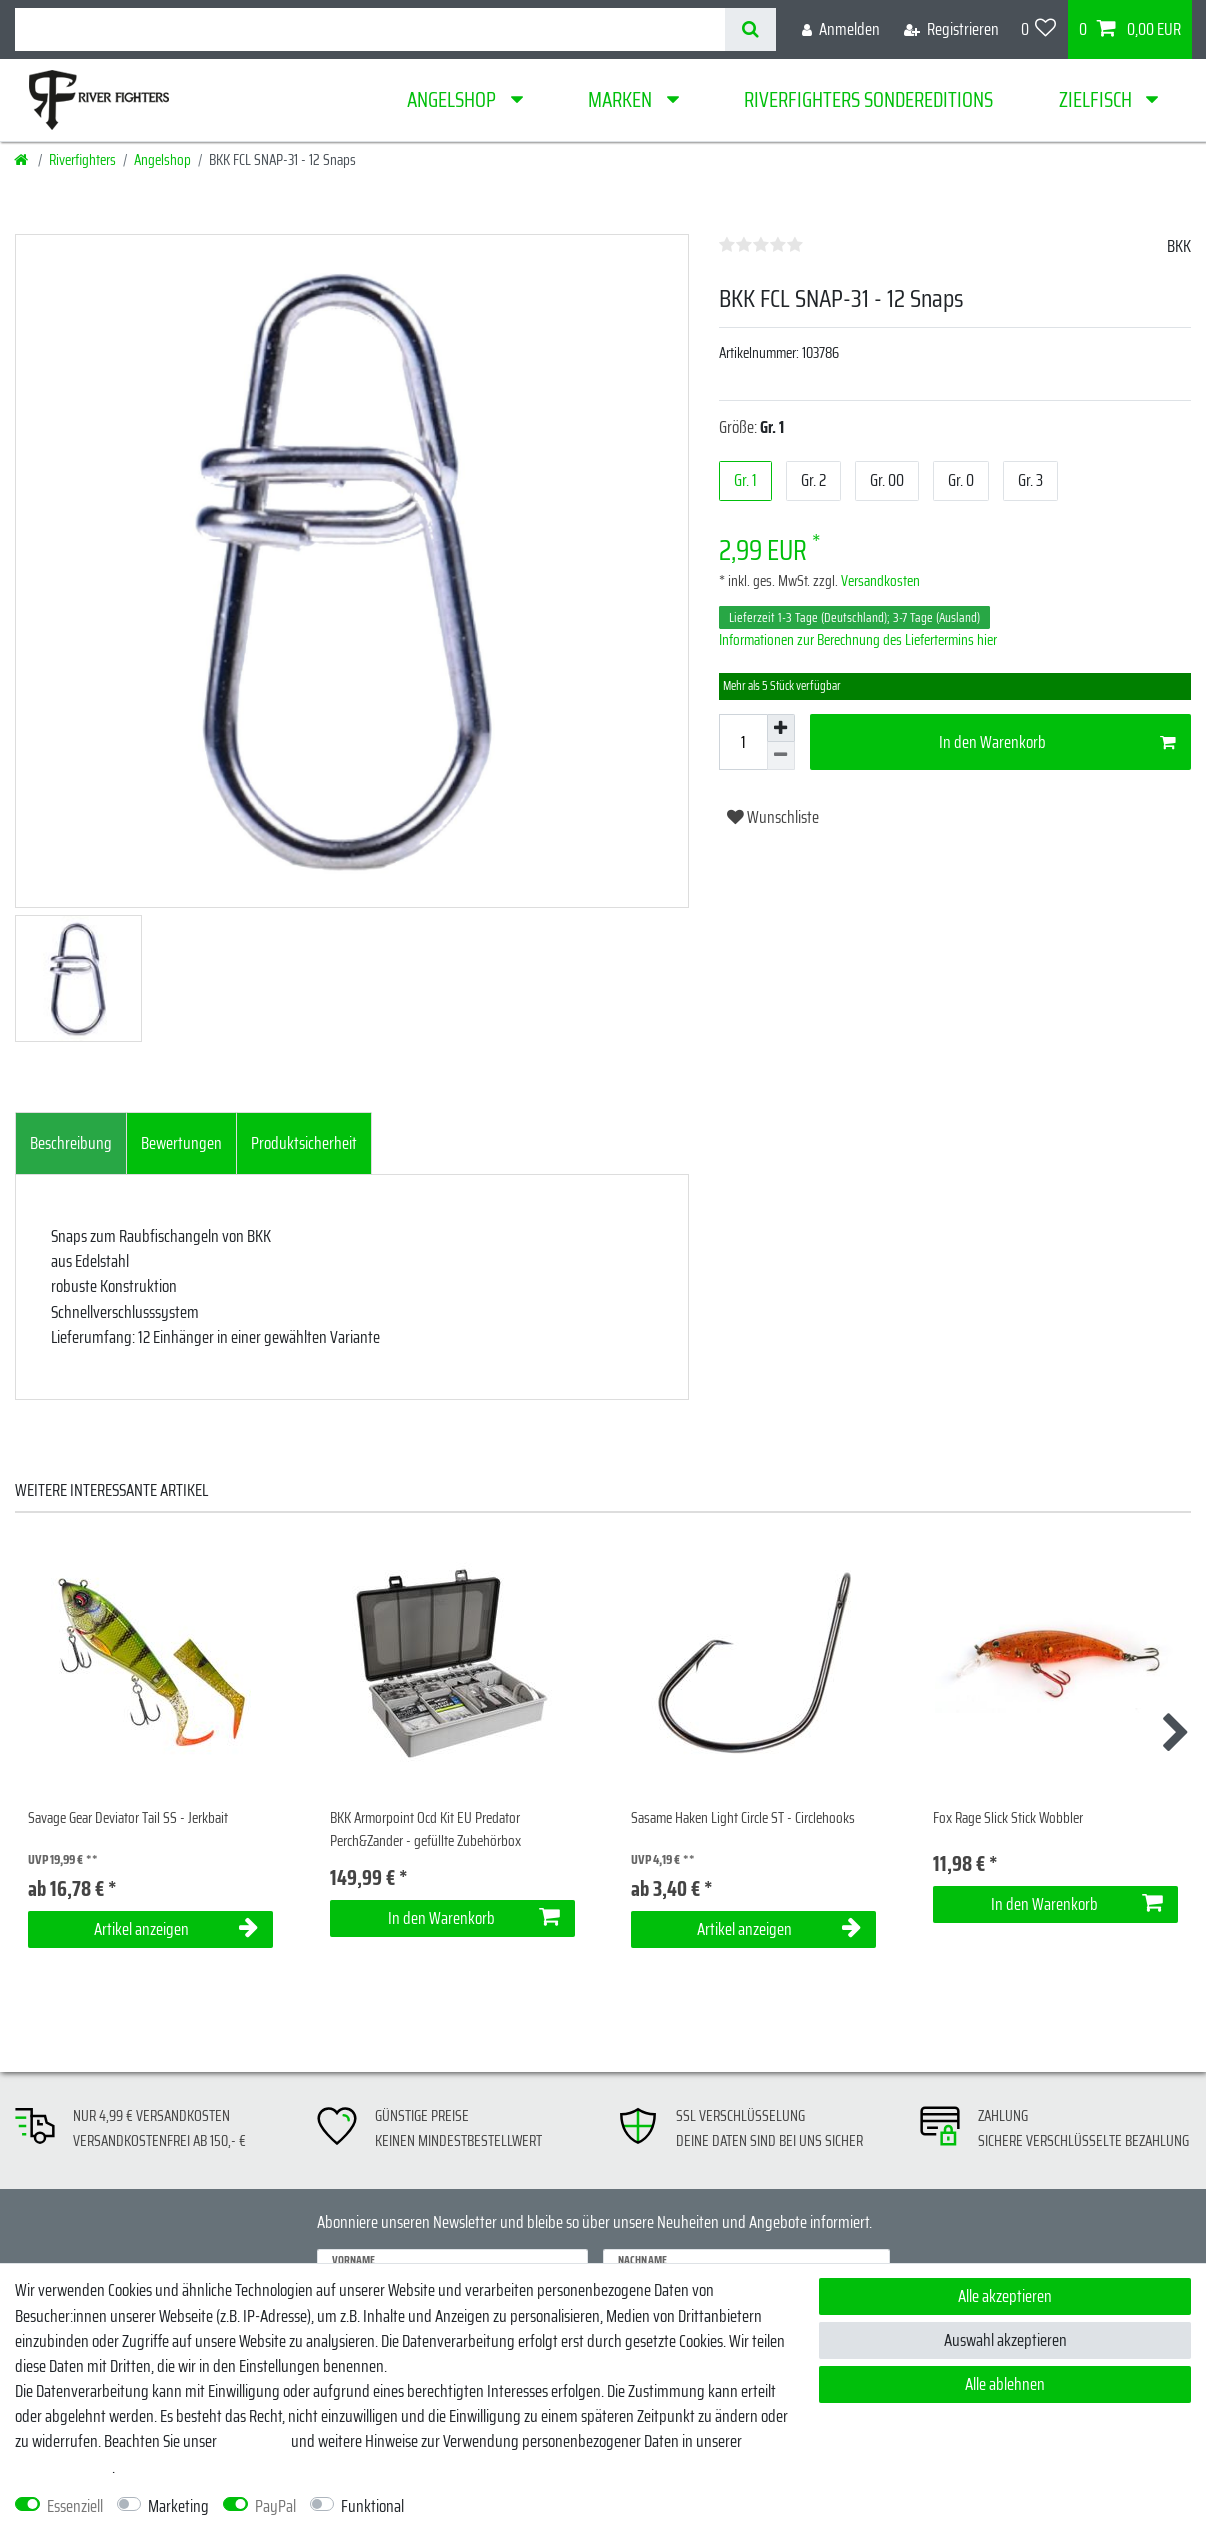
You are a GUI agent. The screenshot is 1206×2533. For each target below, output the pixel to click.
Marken (622, 99)
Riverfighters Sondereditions (868, 99)
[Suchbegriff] (370, 29)
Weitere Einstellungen (485, 2506)
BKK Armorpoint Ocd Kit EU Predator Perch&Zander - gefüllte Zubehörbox (425, 1829)
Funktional (372, 2506)
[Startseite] (22, 160)
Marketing (178, 2506)
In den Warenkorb (1057, 742)
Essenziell (75, 2506)
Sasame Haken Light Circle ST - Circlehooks (743, 1818)
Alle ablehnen (1005, 2384)
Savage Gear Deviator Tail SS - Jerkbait (128, 1818)
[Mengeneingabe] (743, 742)
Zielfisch (1097, 99)
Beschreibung (71, 1143)
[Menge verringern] (781, 756)
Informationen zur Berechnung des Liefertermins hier (858, 640)
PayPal (275, 2506)
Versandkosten (879, 581)
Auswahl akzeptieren (1005, 2340)
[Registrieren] (951, 29)
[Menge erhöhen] (781, 728)
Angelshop (453, 99)
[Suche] (750, 29)
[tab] (71, 1144)
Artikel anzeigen (176, 1929)
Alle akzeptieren (1005, 2296)
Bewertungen (181, 1143)
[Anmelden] (841, 29)
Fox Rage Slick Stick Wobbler (1008, 1818)
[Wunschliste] (1039, 29)
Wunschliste (773, 817)
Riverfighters (82, 160)
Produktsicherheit (304, 1143)
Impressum (254, 2441)
